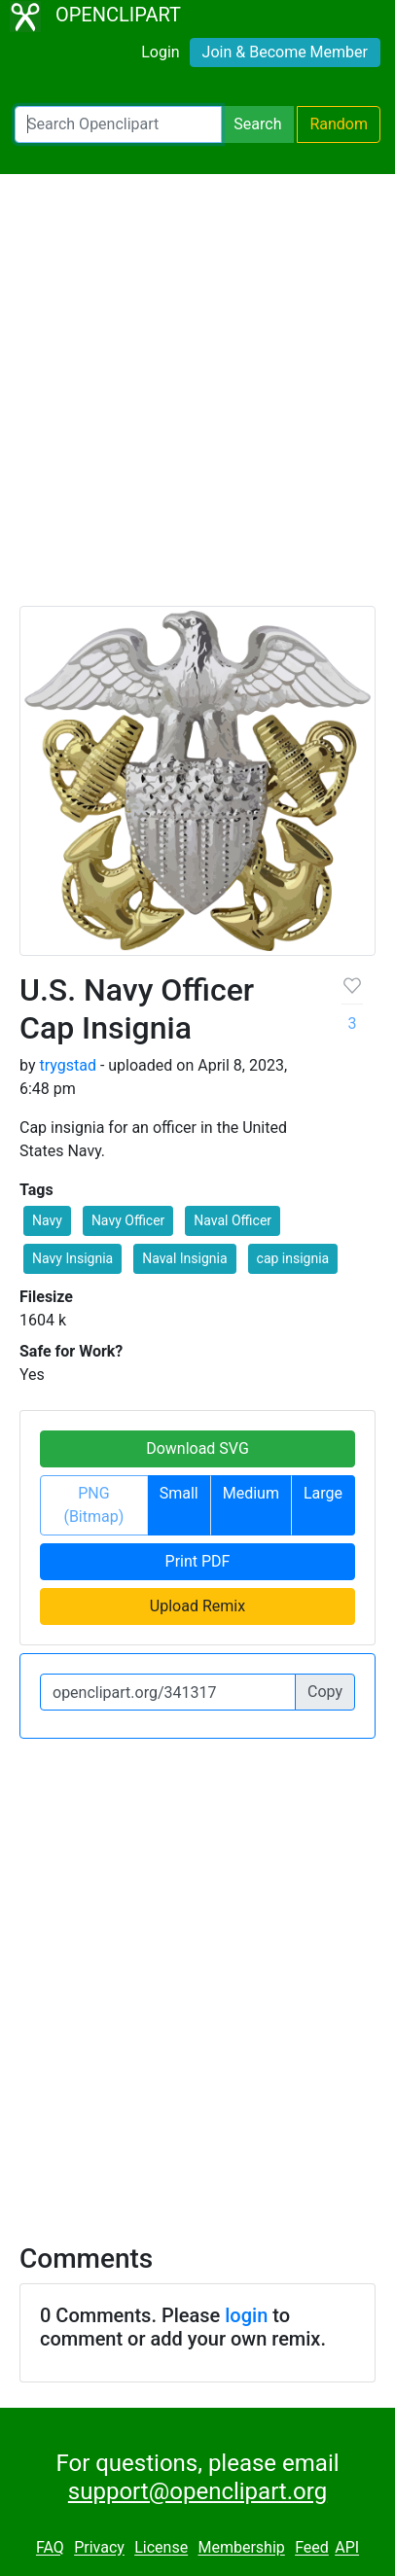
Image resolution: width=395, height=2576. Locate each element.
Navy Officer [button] (127, 1220)
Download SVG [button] (197, 1448)
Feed (312, 2548)
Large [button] (323, 1493)
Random (338, 124)
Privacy (99, 2548)
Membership (241, 2548)
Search (257, 124)
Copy (324, 1691)
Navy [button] (47, 1220)
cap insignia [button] (293, 1258)
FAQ (50, 2548)
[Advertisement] (197, 398)
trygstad (67, 1065)
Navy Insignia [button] (72, 1258)
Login (160, 52)
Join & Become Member (285, 52)
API (347, 2548)
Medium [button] (251, 1493)
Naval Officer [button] (232, 1220)
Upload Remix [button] (197, 1606)
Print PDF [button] (198, 1561)
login (246, 2315)
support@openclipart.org (197, 2491)
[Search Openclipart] (118, 124)
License (161, 2548)
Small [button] (179, 1493)
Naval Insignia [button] (184, 1258)
